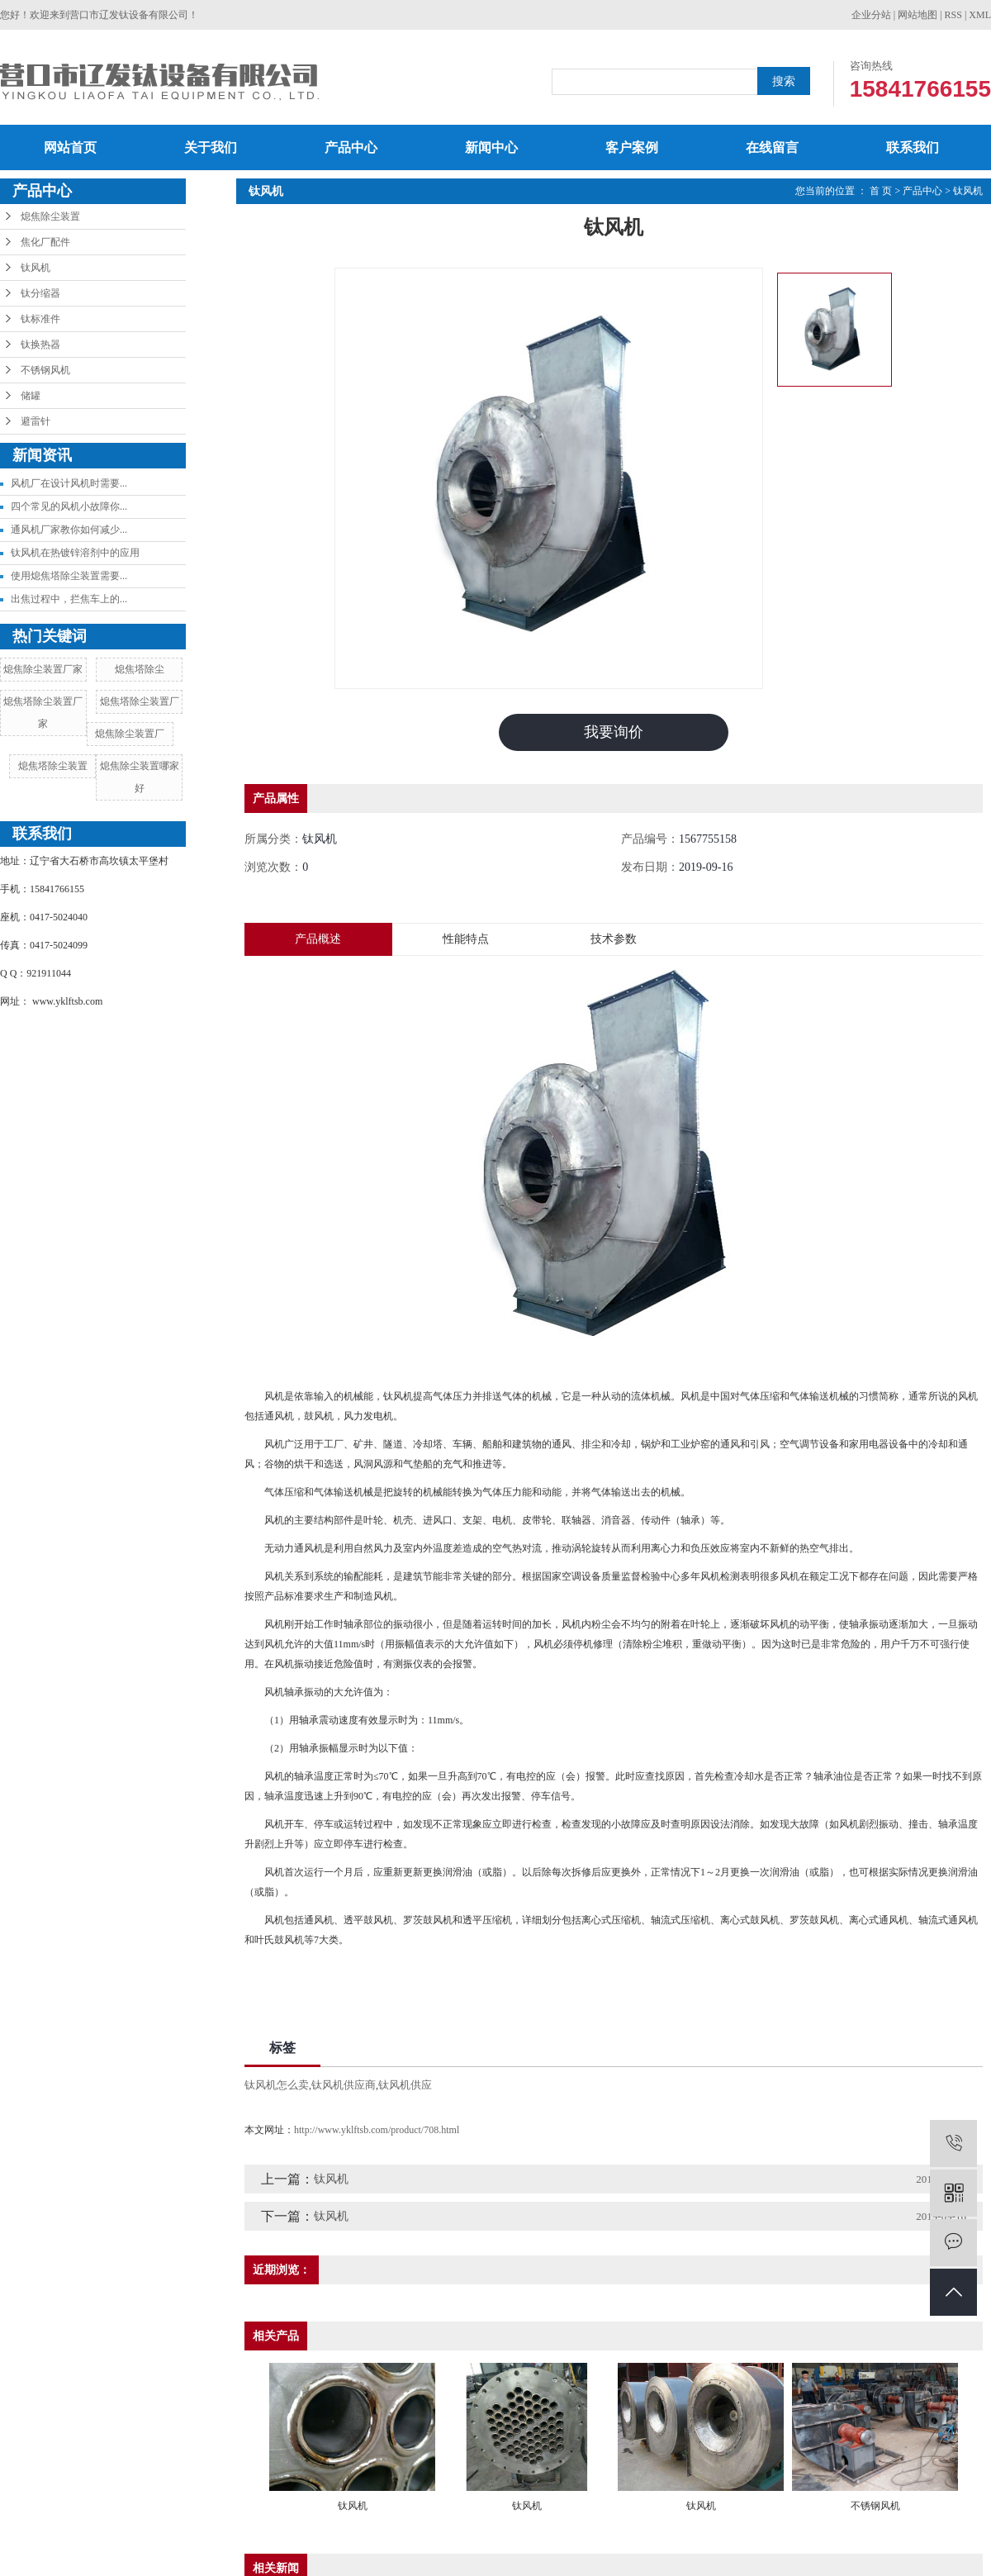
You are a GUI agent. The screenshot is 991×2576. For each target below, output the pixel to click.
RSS (953, 15)
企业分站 (871, 15)
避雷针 (35, 421)
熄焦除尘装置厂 (129, 733)
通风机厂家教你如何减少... (69, 529)
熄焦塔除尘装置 (53, 766)
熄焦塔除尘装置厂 (139, 701)
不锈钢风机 (45, 370)
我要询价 (613, 732)
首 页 (881, 191)
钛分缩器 (40, 293)
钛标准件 (40, 319)
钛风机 (35, 267)
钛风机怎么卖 (276, 2085)
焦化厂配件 (45, 242)
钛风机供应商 (343, 2085)
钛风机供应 (405, 2085)
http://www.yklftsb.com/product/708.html (376, 2130)
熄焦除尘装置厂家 (43, 669)
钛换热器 (40, 344)
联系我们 (912, 147)
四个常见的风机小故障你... (69, 506)
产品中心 (351, 147)
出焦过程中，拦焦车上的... (69, 599)
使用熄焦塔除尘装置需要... (69, 576)
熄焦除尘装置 (50, 216)
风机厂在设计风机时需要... (69, 483)
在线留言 (772, 147)
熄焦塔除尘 (139, 669)
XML (980, 15)
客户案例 (631, 147)
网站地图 (917, 15)
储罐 (30, 396)
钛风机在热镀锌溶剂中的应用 (75, 552)
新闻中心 (491, 147)
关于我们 (210, 147)
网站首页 (70, 147)
